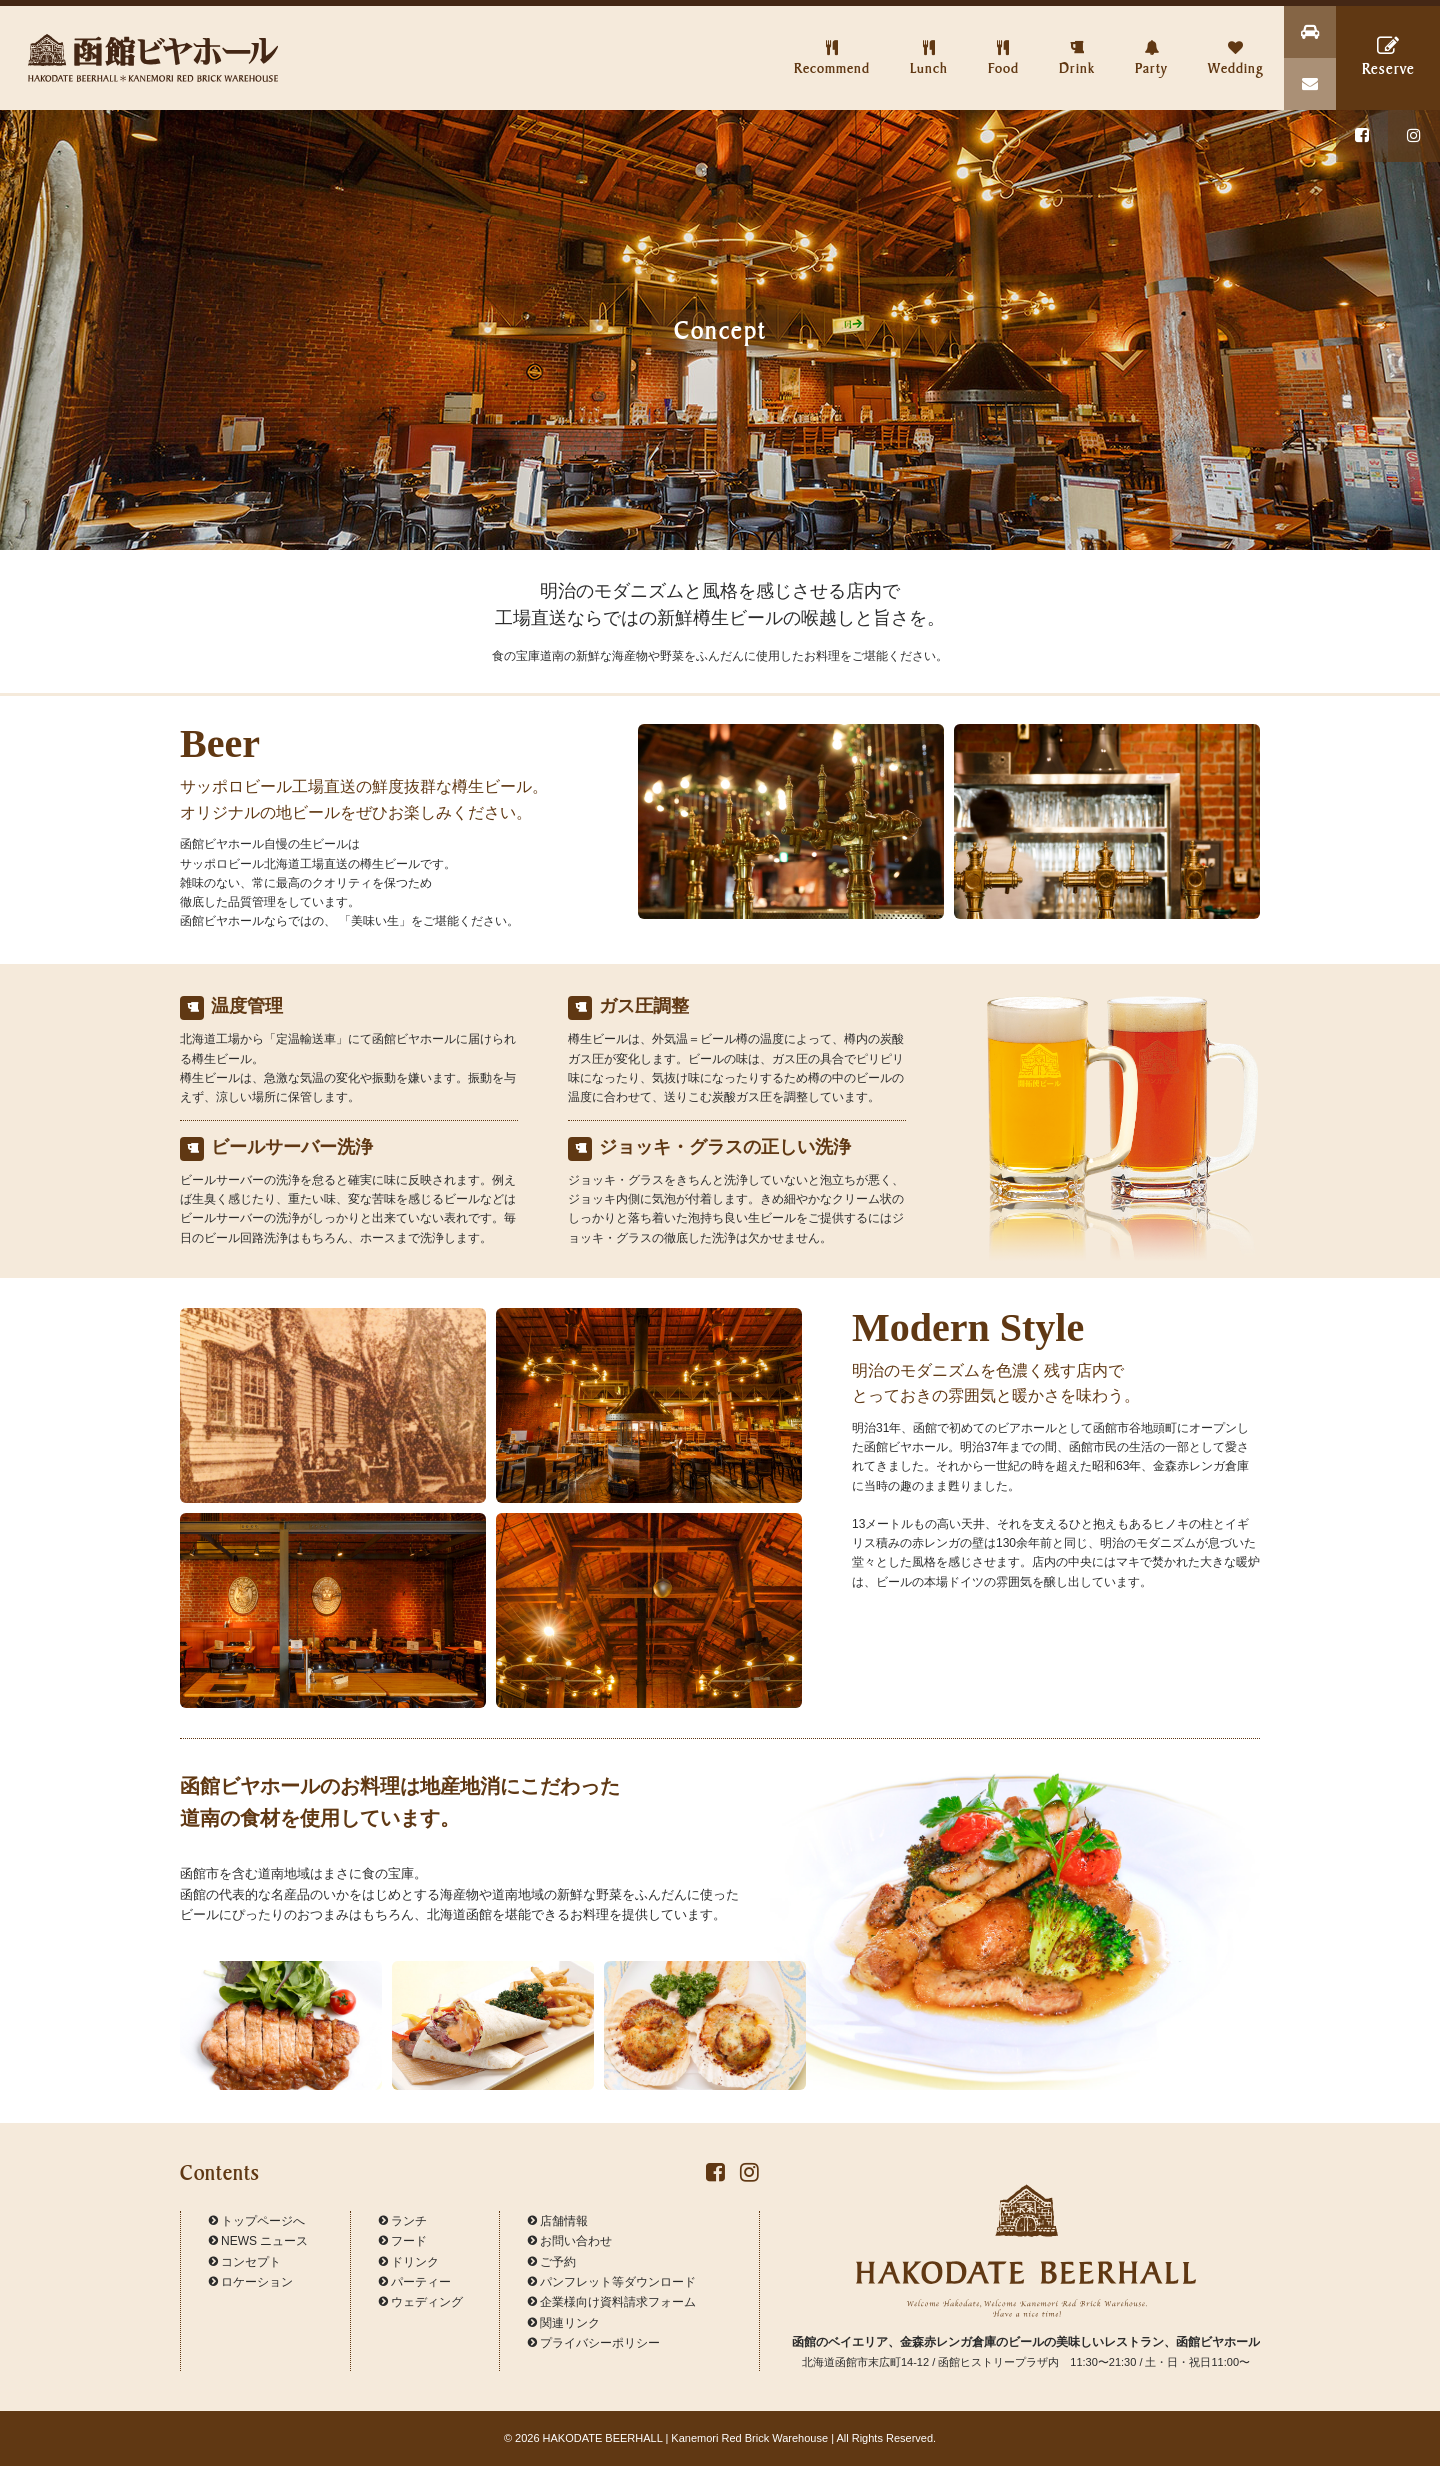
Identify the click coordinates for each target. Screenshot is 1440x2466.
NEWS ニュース (258, 2241)
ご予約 (552, 2262)
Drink (1077, 41)
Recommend (832, 41)
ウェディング (421, 2302)
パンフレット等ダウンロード (612, 2282)
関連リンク (564, 2323)
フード (403, 2241)
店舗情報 (558, 2221)
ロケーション (251, 2282)
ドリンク (409, 2262)
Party (1151, 41)
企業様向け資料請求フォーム (612, 2302)
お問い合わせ (570, 2241)
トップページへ (257, 2221)
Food (1003, 41)
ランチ (403, 2221)
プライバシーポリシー (594, 2343)
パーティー (415, 2282)
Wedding (1236, 41)
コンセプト (245, 2262)
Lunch (929, 41)
